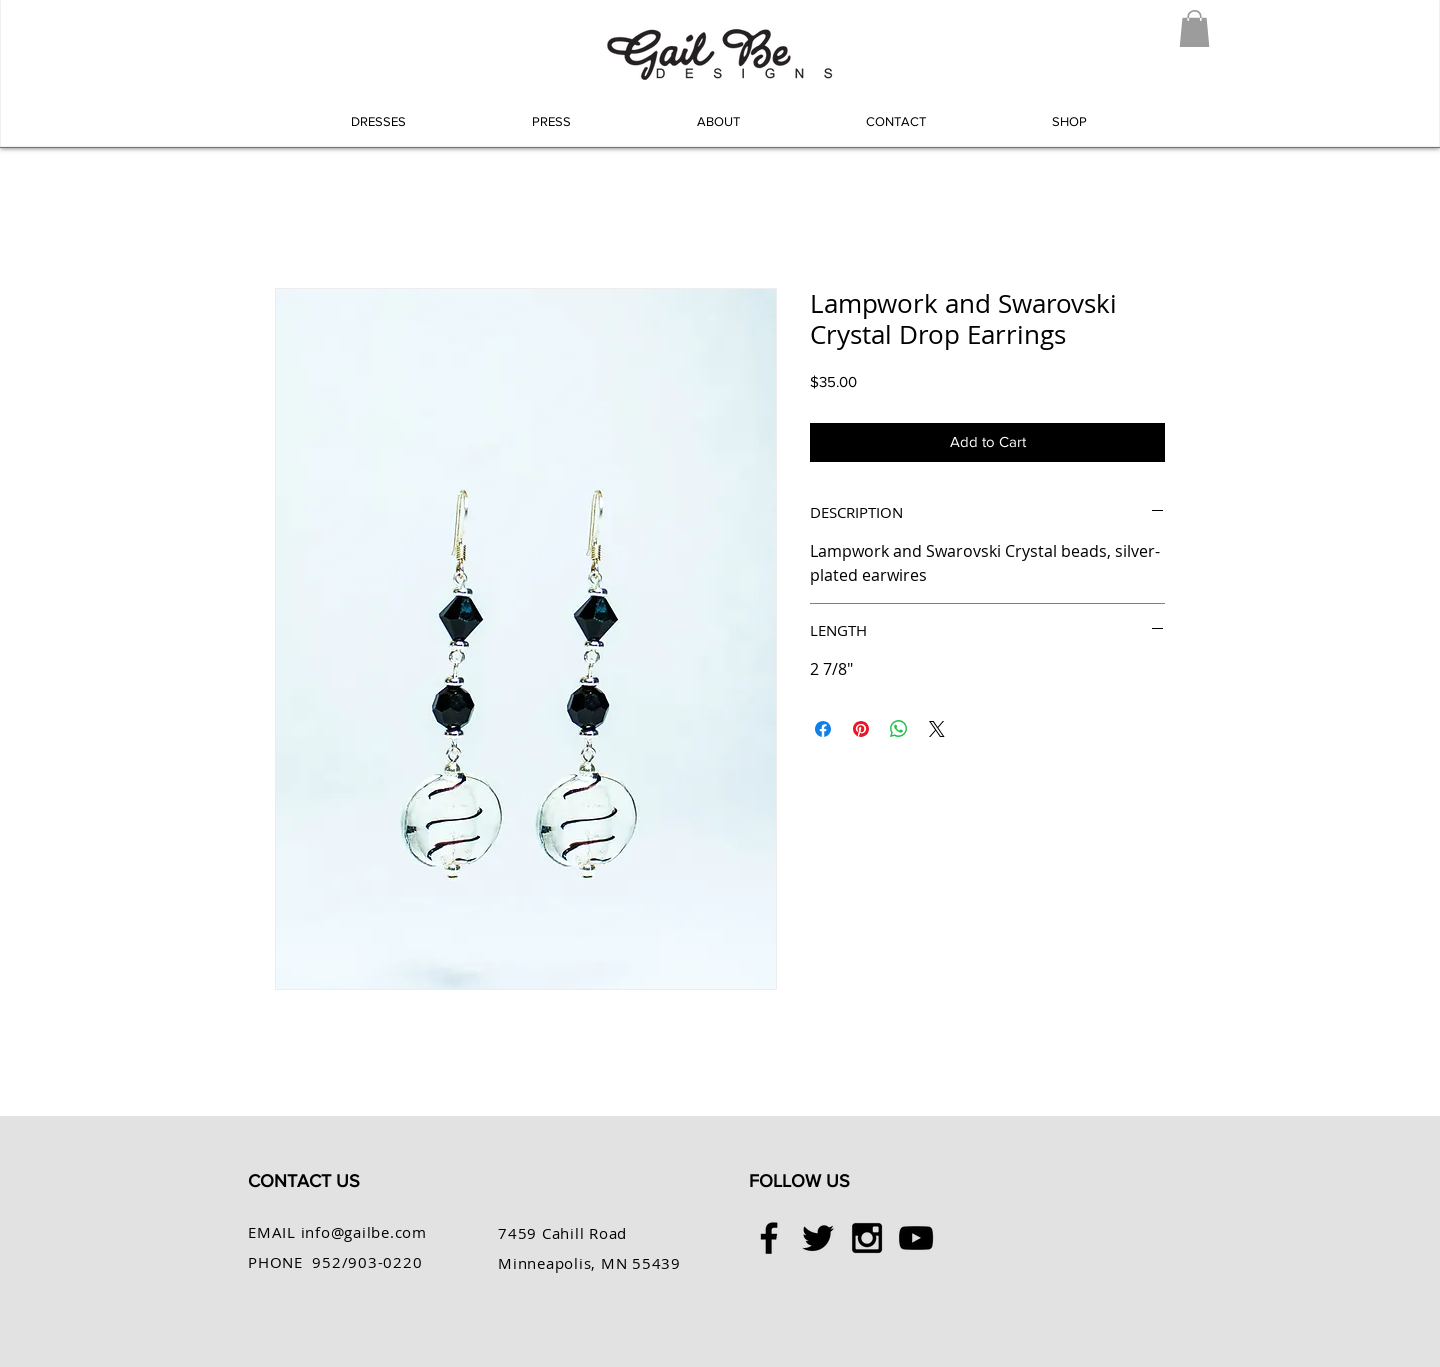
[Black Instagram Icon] (867, 1238)
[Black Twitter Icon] (818, 1238)
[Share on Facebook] (823, 729)
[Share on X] (937, 729)
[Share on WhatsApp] (899, 729)
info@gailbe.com (364, 1232)
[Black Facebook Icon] (769, 1238)
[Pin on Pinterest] (861, 729)
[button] (1194, 28)
